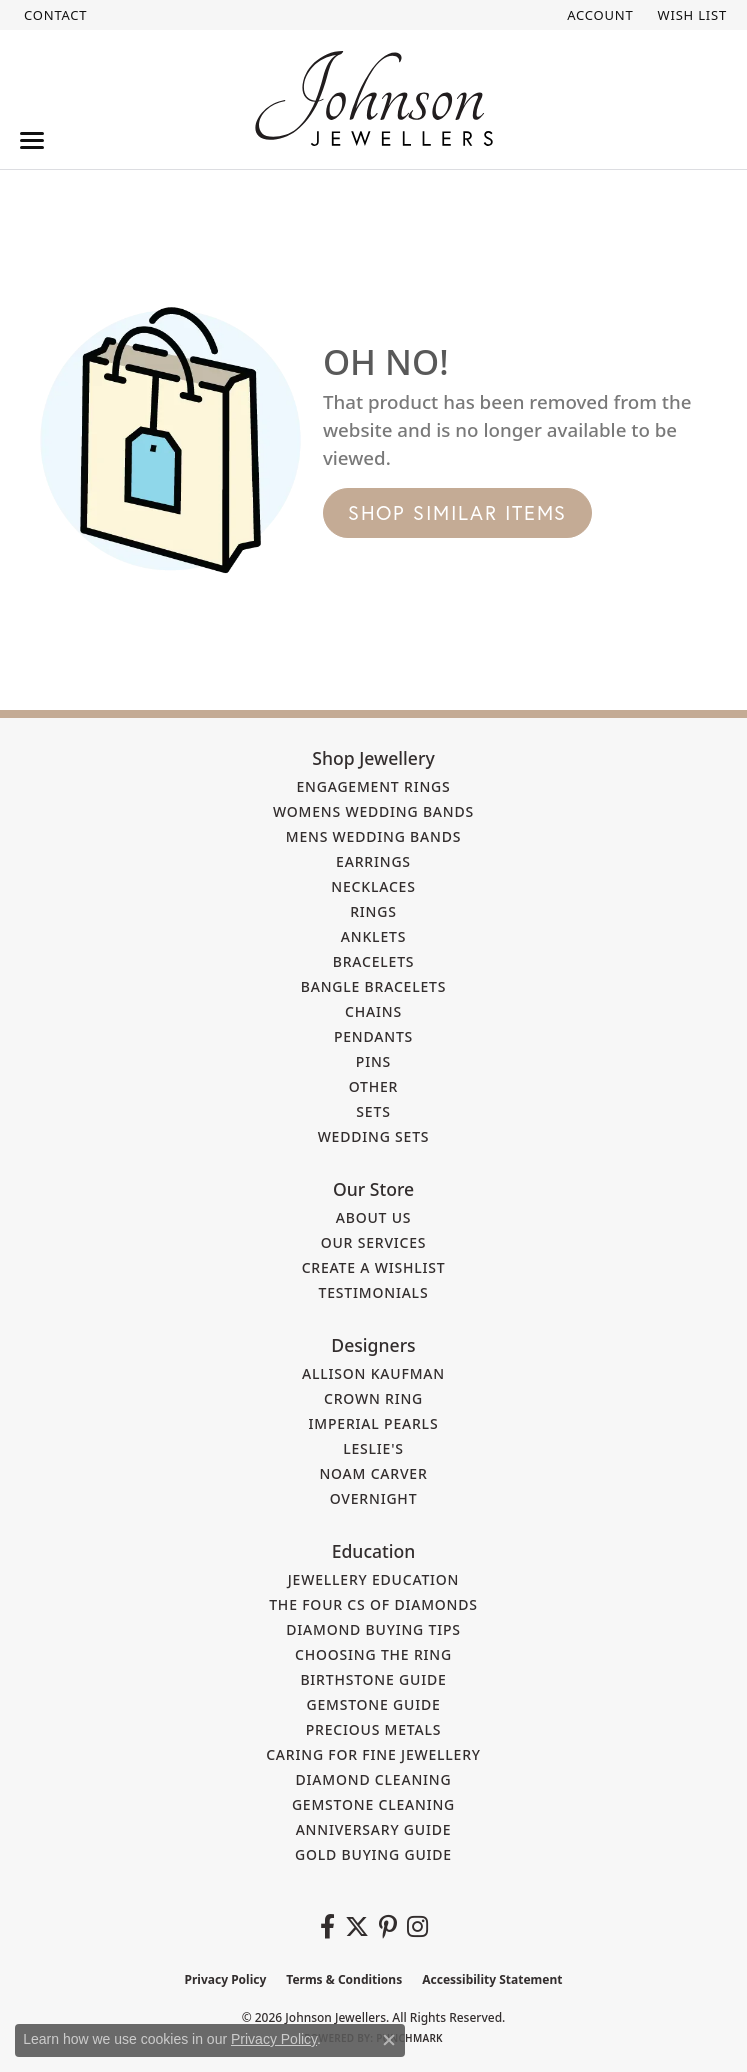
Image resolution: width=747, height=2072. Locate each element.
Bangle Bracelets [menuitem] (374, 986)
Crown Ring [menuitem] (373, 1398)
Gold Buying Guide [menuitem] (373, 1854)
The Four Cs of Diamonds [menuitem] (373, 1604)
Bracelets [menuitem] (374, 961)
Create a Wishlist (374, 1267)
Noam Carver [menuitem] (373, 1473)
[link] (53, 15)
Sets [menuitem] (373, 1111)
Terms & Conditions (344, 1979)
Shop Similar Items (457, 512)
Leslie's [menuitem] (373, 1448)
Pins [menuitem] (373, 1061)
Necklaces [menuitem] (373, 886)
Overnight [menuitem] (374, 1498)
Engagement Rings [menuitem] (373, 786)
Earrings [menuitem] (373, 861)
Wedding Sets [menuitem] (374, 1136)
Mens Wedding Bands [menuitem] (373, 836)
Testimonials (374, 1292)
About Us (374, 1217)
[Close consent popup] (389, 2040)
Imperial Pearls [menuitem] (374, 1423)
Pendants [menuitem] (373, 1036)
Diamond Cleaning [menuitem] (374, 1779)
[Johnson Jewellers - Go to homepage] (374, 98)
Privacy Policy (226, 1979)
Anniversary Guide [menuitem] (374, 1829)
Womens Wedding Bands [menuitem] (373, 811)
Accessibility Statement (492, 1979)
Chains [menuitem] (373, 1011)
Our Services (374, 1242)
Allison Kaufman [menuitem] (373, 1373)
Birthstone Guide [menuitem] (373, 1679)
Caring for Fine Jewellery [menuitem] (373, 1754)
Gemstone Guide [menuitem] (373, 1704)
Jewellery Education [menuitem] (374, 1579)
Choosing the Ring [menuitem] (373, 1654)
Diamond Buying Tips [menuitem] (373, 1629)
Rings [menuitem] (373, 911)
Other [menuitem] (374, 1086)
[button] (598, 15)
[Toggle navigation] (32, 140)
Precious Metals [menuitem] (374, 1729)
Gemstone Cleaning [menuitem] (373, 1804)
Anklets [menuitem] (373, 936)
